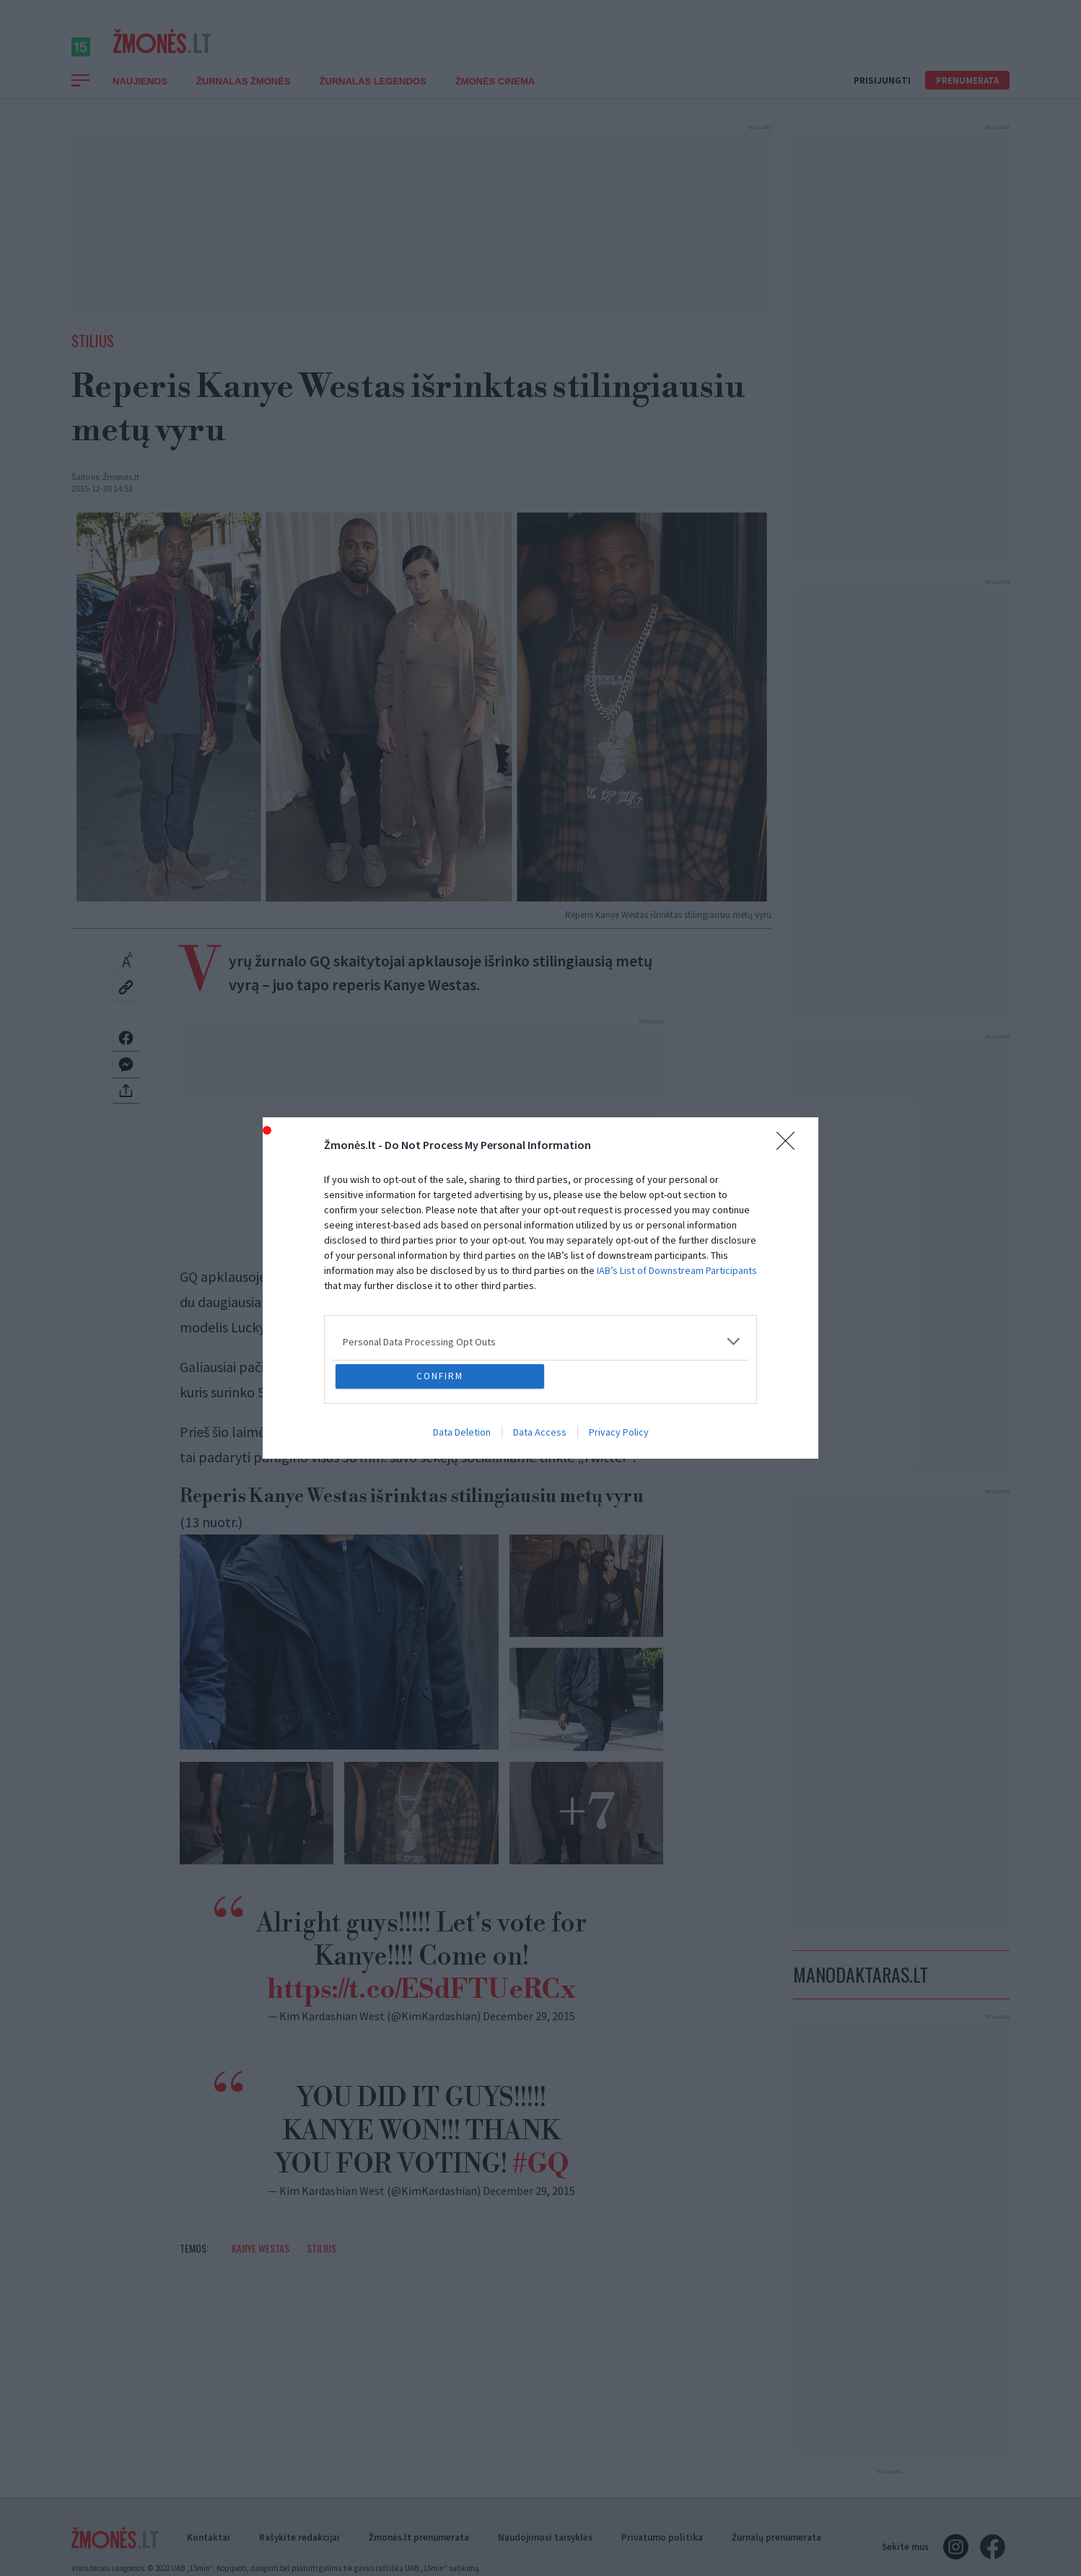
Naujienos (140, 97)
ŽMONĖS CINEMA (495, 97)
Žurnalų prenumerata (776, 2554)
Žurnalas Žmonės (243, 97)
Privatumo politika (662, 2554)
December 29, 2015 (529, 2032)
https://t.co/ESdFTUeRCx (421, 2006)
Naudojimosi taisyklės (545, 2554)
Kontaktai (208, 2554)
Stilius (92, 357)
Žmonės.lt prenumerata (419, 2554)
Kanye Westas (260, 2263)
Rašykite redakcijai (299, 2554)
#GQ (540, 2181)
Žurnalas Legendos (373, 97)
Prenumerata (967, 96)
